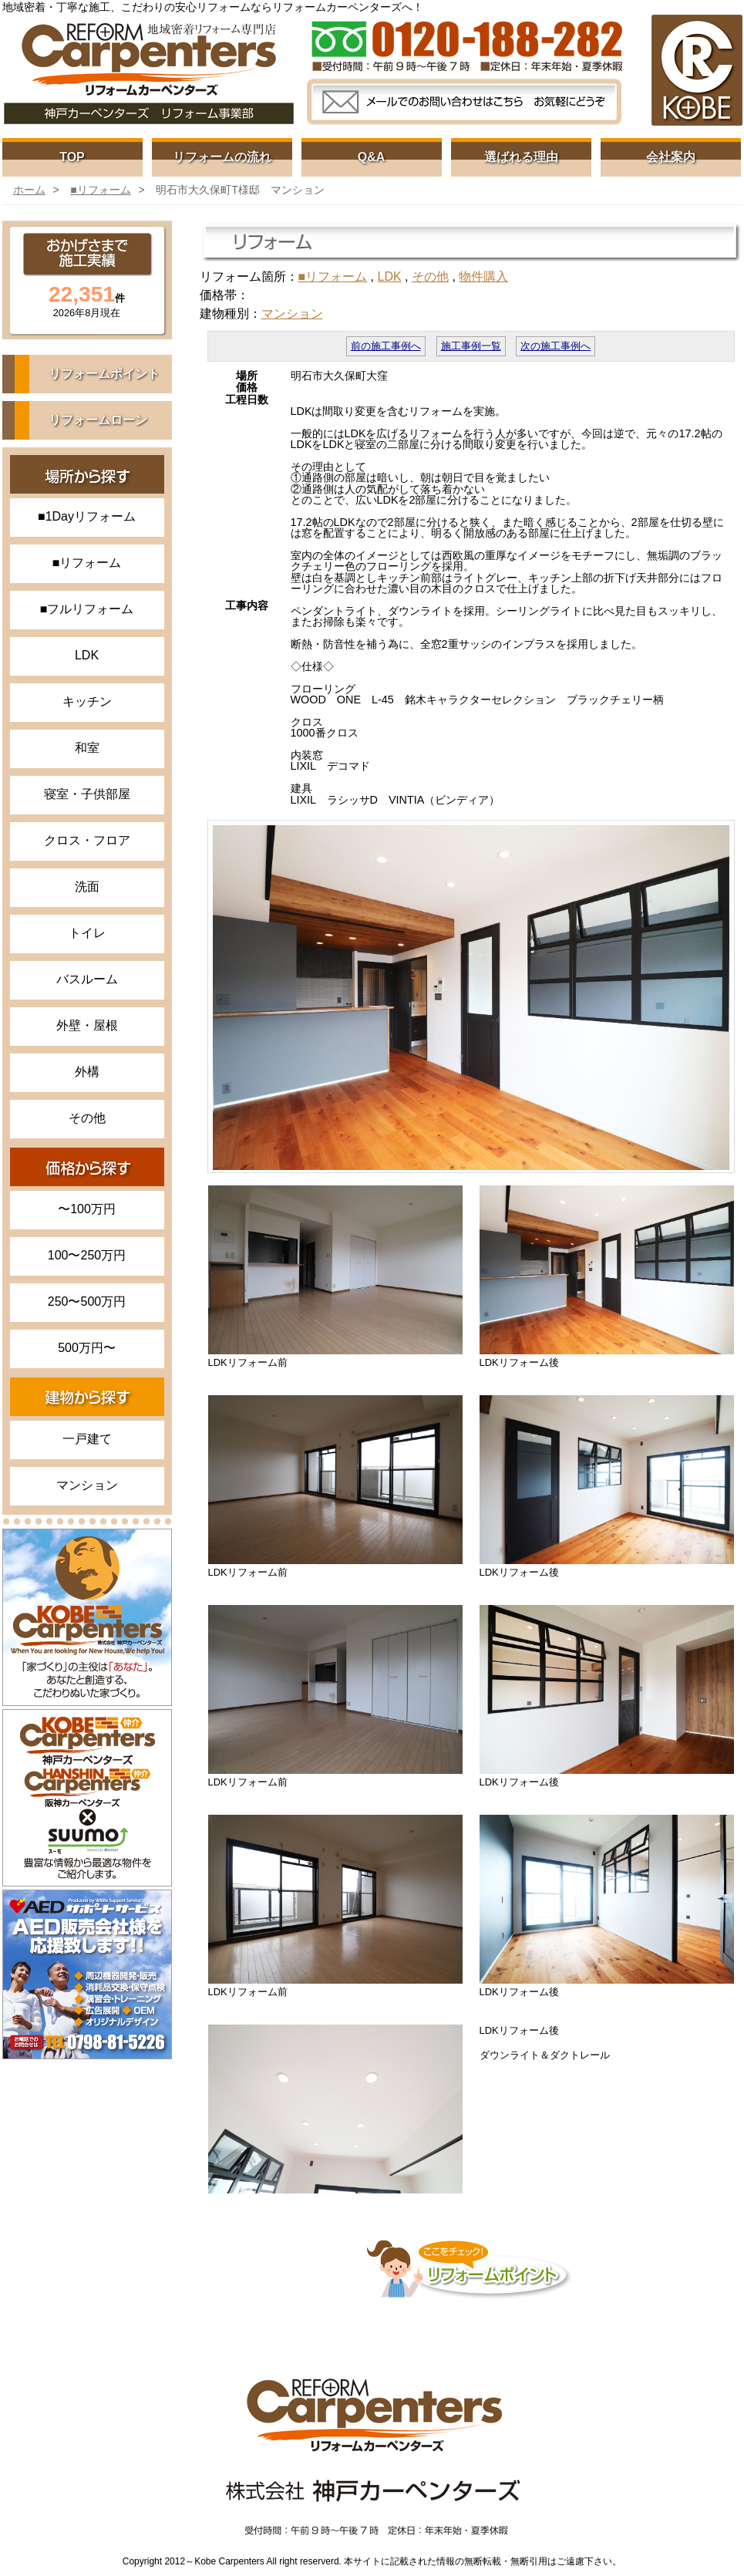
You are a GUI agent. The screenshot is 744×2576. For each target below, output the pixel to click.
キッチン (87, 701)
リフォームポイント (104, 373)
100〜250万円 (87, 1255)
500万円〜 (87, 1347)
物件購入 (483, 276)
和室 (87, 747)
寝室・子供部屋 (87, 794)
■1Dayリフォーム (87, 516)
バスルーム (87, 979)
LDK (87, 655)
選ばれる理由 (521, 157)
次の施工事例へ (555, 346)
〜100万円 (87, 1209)
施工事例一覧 (471, 346)
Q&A (371, 157)
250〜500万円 (87, 1301)
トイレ (87, 932)
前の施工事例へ (386, 346)
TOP (72, 157)
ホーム (29, 190)
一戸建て (87, 1438)
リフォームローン (98, 420)
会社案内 (670, 157)
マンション (87, 1485)
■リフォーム (100, 190)
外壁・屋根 (87, 1025)
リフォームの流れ (222, 157)
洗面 (87, 886)
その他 (87, 1117)
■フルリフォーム (87, 608)
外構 (87, 1071)
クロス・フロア (87, 840)
